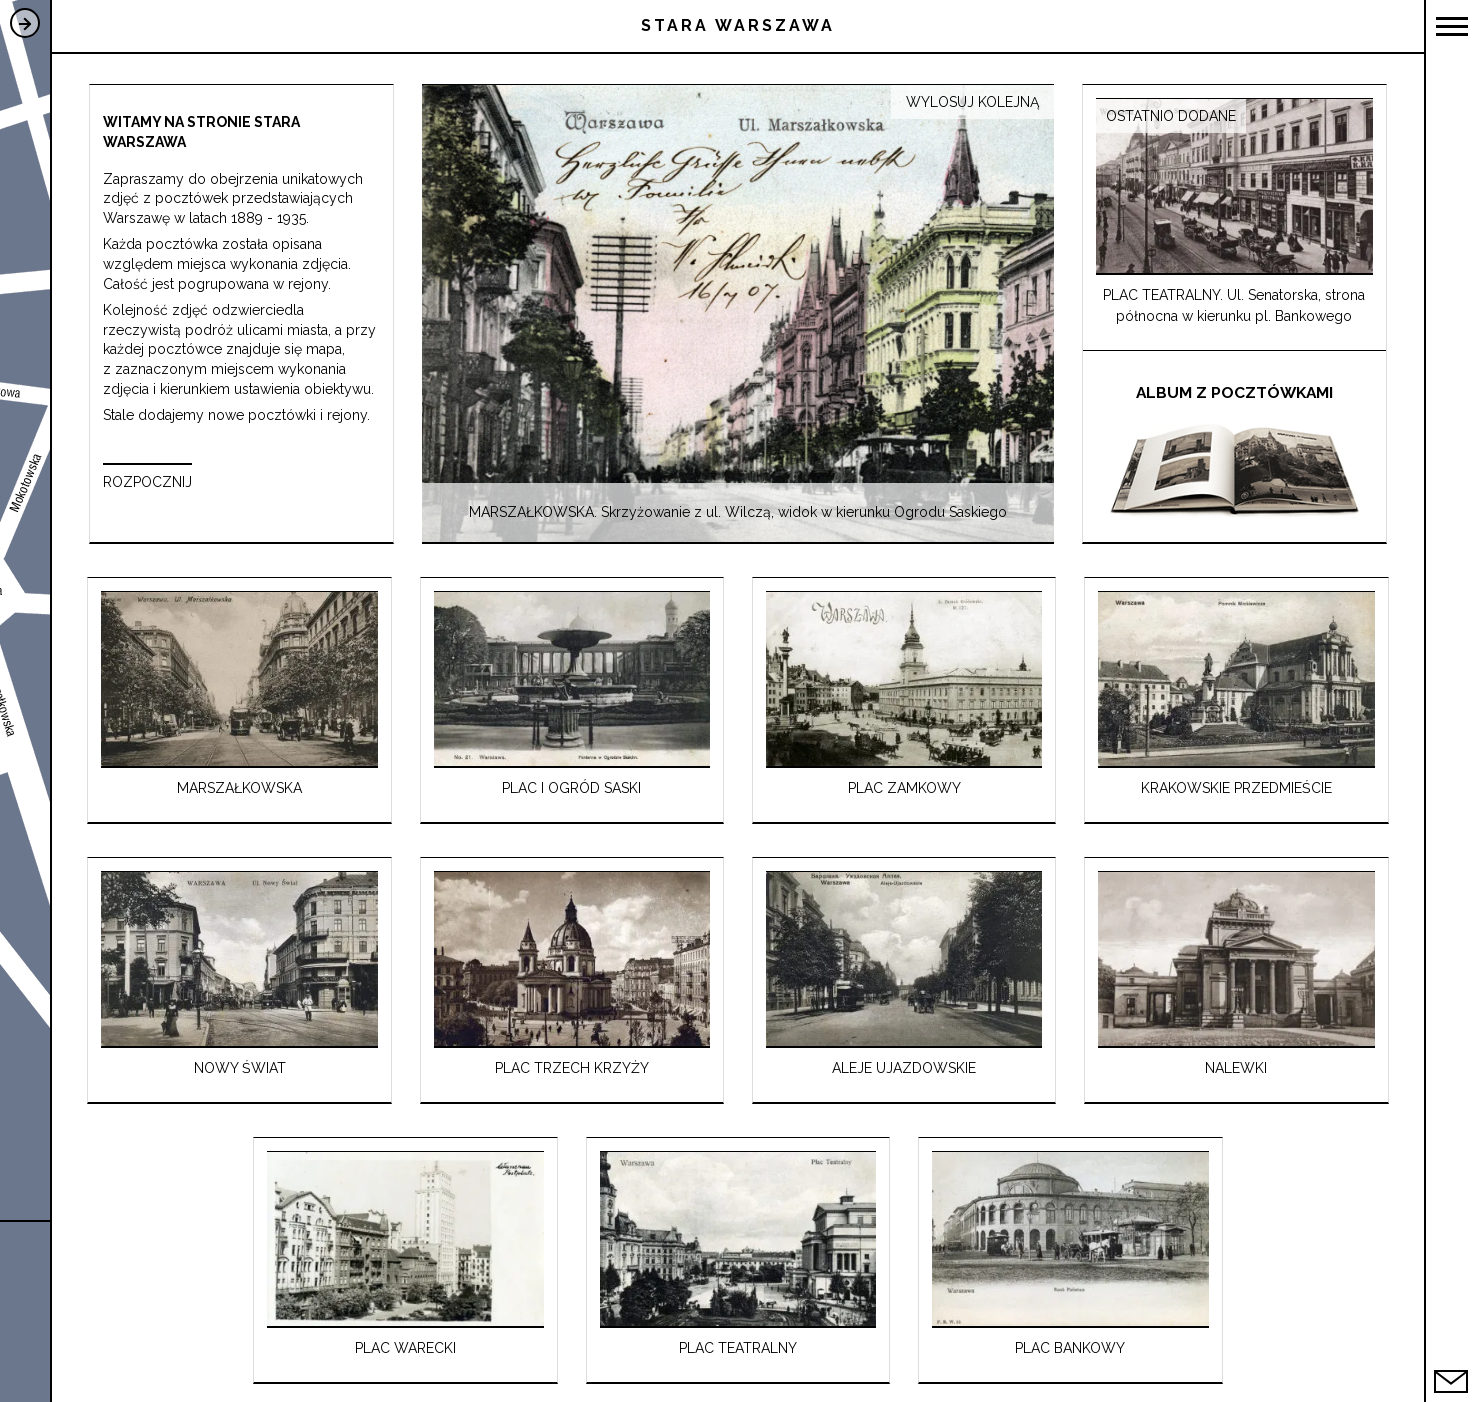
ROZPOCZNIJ (147, 482)
